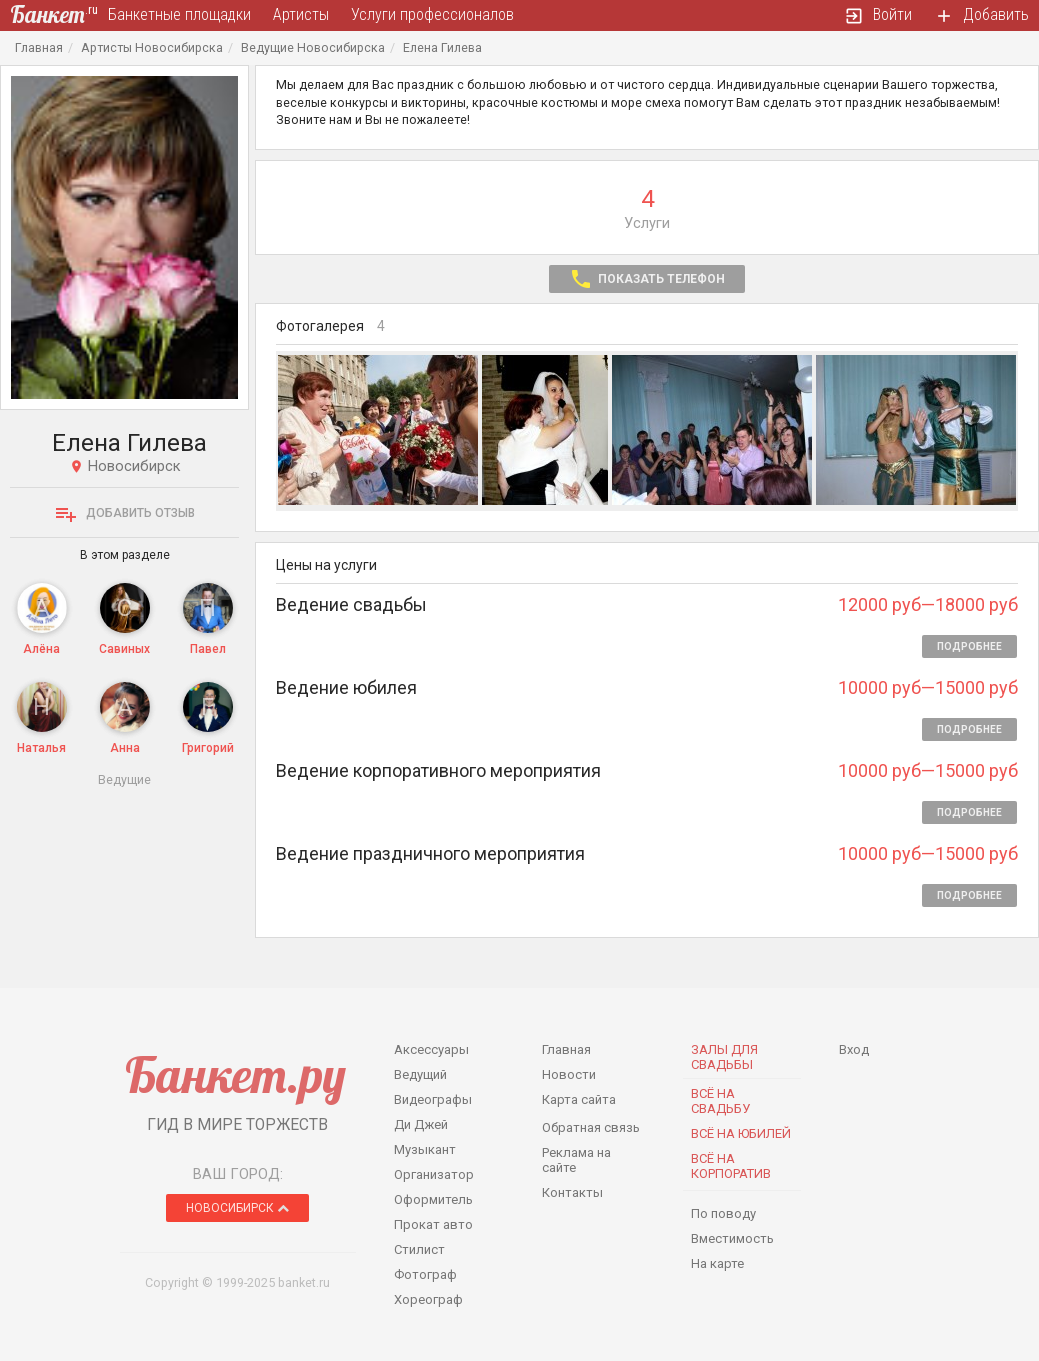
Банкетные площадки (179, 14)
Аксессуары (431, 1049)
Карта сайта (579, 1099)
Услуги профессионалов (432, 14)
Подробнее (969, 646)
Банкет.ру (235, 1074)
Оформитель (433, 1199)
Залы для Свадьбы (724, 1057)
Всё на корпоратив (731, 1166)
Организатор (434, 1174)
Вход (854, 1049)
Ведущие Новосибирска (313, 47)
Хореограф (428, 1299)
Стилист (419, 1249)
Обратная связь (591, 1127)
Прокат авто (433, 1224)
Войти (878, 15)
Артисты (301, 14)
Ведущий (420, 1074)
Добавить (981, 15)
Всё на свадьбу (720, 1101)
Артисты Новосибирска (152, 47)
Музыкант (425, 1149)
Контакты (572, 1192)
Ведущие (124, 779)
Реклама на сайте (576, 1160)
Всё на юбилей (741, 1133)
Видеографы (433, 1099)
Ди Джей (421, 1124)
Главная (39, 47)
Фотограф (425, 1274)
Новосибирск (237, 1208)
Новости (569, 1074)
